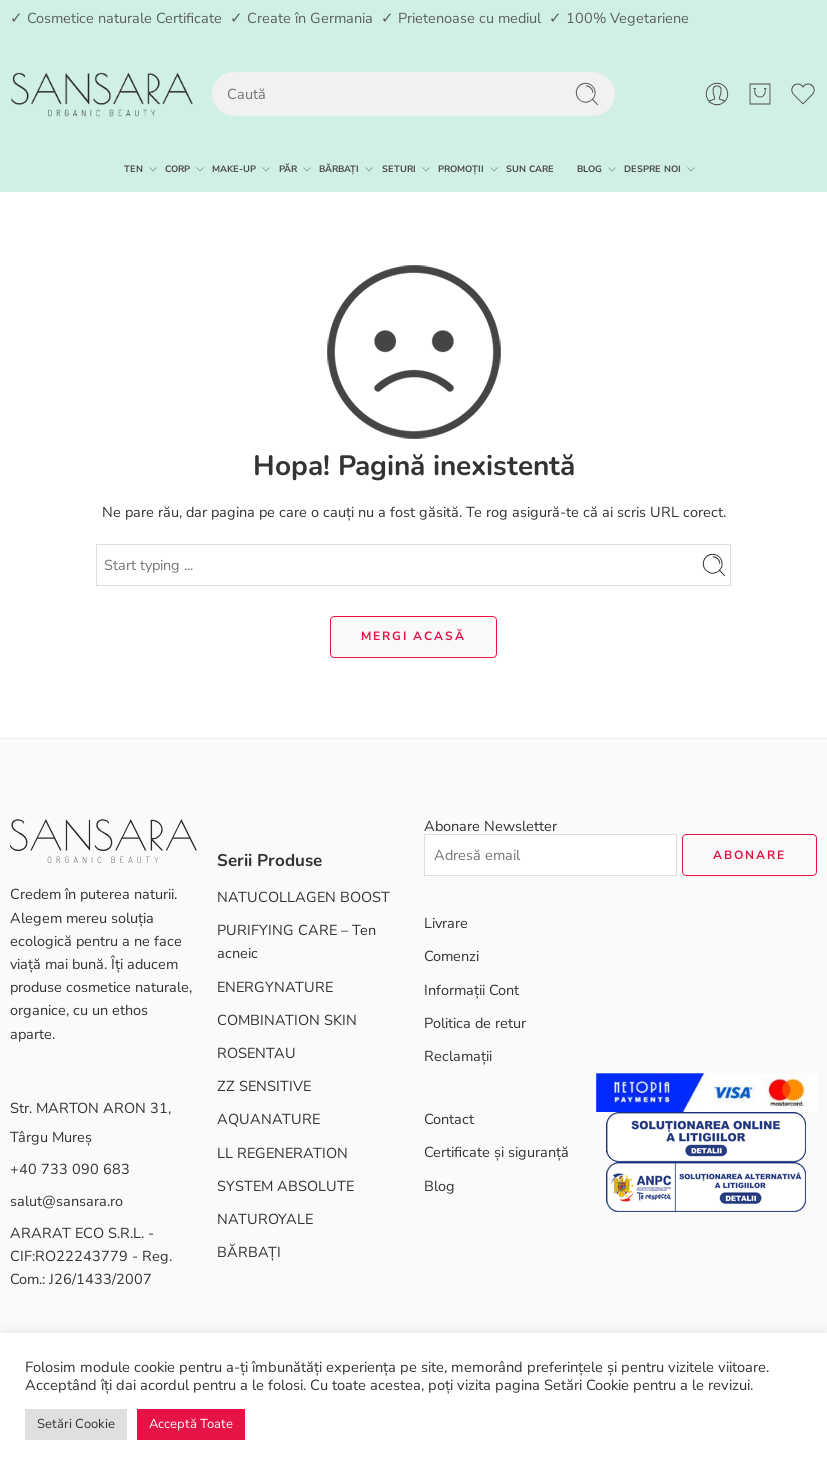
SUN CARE (530, 169)
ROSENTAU (256, 1053)
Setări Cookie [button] (76, 1424)
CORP (177, 169)
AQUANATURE (268, 1119)
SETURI (399, 169)
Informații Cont (471, 990)
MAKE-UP (234, 169)
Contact (449, 1119)
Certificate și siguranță (496, 1152)
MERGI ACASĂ (413, 636)
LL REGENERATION (282, 1153)
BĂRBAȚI (339, 169)
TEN (133, 169)
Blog (439, 1186)
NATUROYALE (265, 1219)
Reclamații (458, 1056)
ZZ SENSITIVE (264, 1086)
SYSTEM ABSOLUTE (285, 1186)
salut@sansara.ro (66, 1201)
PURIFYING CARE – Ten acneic (296, 941)
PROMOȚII (461, 169)
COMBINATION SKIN (287, 1020)
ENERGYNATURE (275, 987)
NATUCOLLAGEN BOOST (303, 897)
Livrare (446, 923)
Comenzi (451, 956)
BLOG (589, 169)
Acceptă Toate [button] (191, 1424)
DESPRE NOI (652, 169)
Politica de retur (475, 1023)
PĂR (288, 169)
